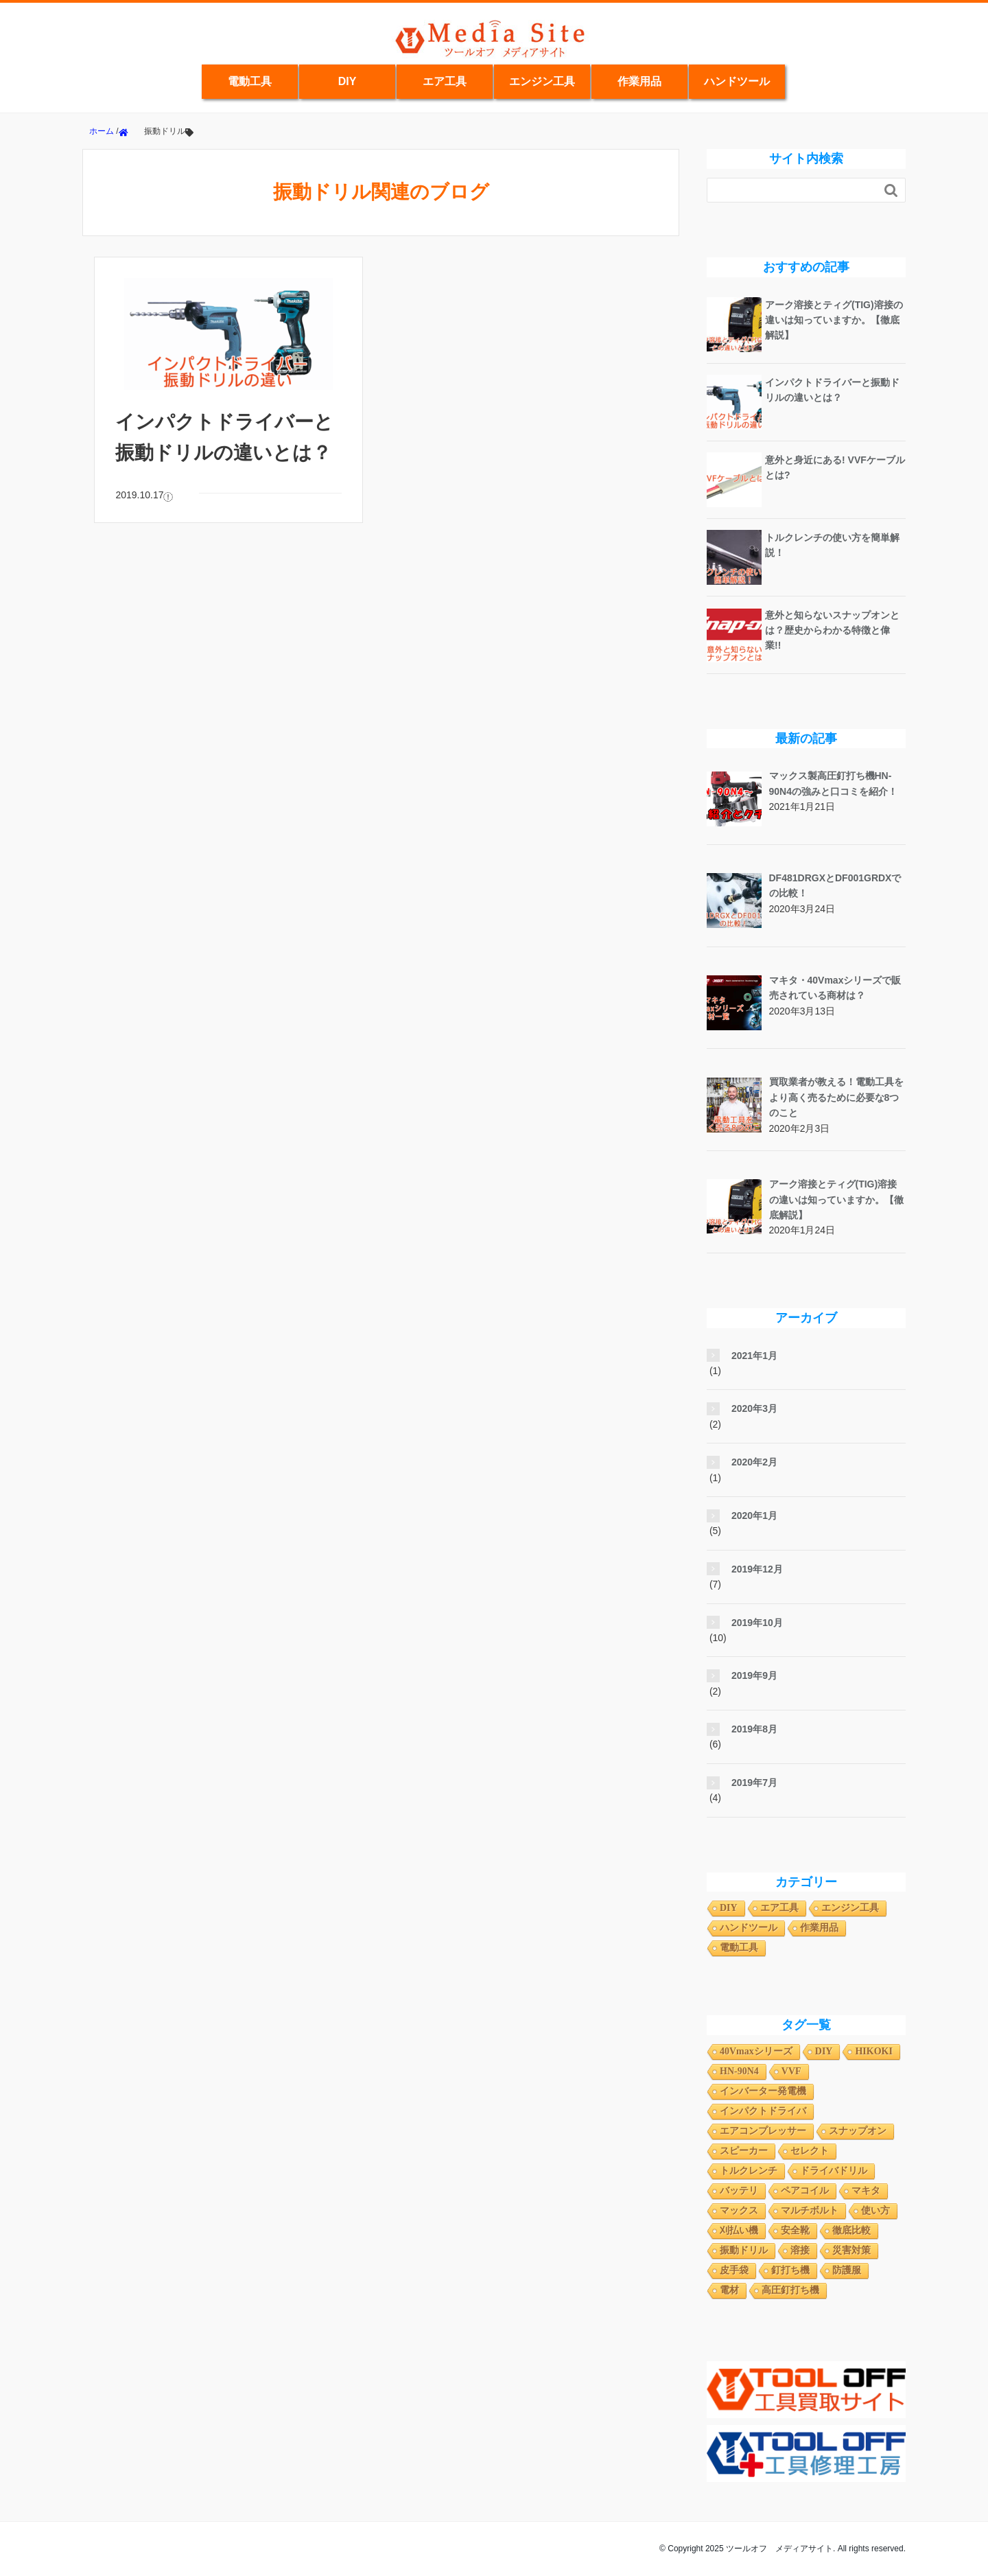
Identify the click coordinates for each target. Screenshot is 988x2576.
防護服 (846, 2270)
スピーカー (744, 2151)
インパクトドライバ (763, 2111)
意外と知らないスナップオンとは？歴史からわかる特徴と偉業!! (832, 630)
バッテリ (739, 2190)
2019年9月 (754, 1675)
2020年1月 (754, 1515)
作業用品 (639, 81)
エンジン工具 (542, 81)
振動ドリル (744, 2250)
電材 (729, 2290)
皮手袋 (734, 2270)
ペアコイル (805, 2190)
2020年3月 (754, 1408)
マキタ (865, 2190)
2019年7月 (754, 1782)
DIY (347, 81)
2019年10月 (757, 1622)
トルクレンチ (748, 2171)
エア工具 (445, 81)
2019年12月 (757, 1569)
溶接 (800, 2250)
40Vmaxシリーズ (756, 2051)
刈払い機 (739, 2230)
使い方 (875, 2210)
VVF (791, 2071)
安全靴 (795, 2230)
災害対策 (851, 2250)
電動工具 (250, 81)
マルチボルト (809, 2210)
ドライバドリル (833, 2171)
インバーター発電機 (763, 2091)
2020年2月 (754, 1462)
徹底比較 (851, 2230)
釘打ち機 (790, 2270)
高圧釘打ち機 (790, 2290)
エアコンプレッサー (763, 2131)
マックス (739, 2210)
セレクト (809, 2151)
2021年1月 (754, 1355)
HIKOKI (873, 2051)
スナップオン (857, 2131)
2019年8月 (754, 1729)
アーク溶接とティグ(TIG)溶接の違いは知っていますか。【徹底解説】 (834, 320)
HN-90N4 (739, 2071)
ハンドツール (737, 81)
